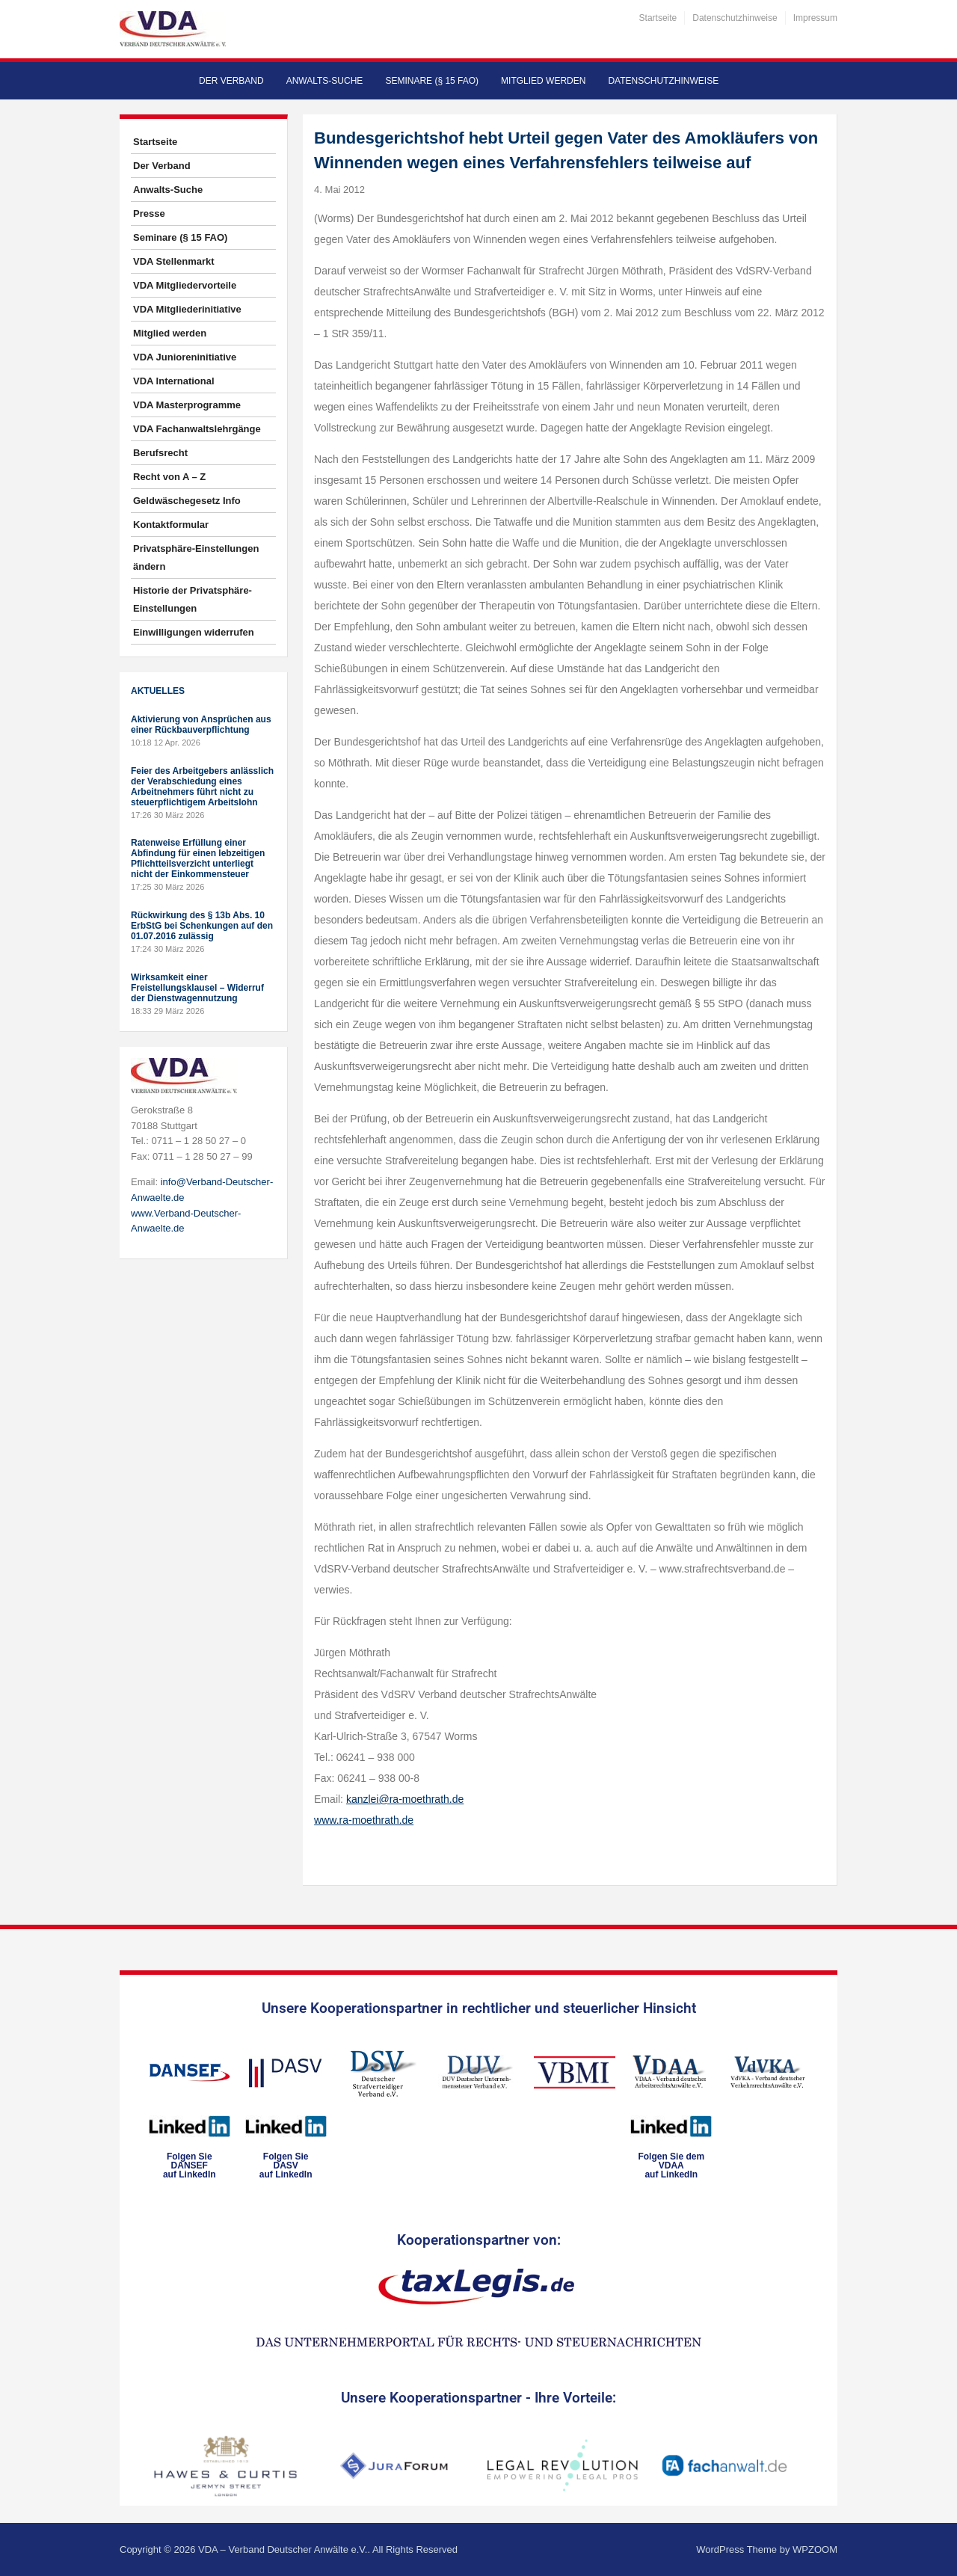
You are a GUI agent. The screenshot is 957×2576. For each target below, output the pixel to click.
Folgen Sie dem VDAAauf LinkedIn (671, 2165)
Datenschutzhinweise (734, 18)
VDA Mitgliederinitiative (187, 309)
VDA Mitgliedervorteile (184, 285)
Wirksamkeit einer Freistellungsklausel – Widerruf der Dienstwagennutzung (197, 987)
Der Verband (231, 81)
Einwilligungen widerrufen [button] (193, 632)
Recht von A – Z (169, 476)
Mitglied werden (543, 81)
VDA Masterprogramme (187, 405)
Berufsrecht (160, 452)
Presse (149, 213)
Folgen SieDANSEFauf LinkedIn (189, 2165)
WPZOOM (815, 2549)
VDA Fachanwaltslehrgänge (197, 428)
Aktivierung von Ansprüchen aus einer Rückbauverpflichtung (201, 724)
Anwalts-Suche (324, 81)
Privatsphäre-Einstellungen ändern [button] (196, 557)
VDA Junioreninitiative (184, 357)
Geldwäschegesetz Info (187, 500)
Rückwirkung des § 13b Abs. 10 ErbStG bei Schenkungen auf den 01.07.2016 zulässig (202, 925)
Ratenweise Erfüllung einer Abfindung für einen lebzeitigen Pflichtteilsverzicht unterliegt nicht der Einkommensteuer (198, 858)
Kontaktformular (171, 524)
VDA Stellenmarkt (174, 261)
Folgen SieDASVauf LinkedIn (286, 2165)
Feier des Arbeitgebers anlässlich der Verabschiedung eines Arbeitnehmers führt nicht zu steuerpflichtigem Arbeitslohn (202, 787)
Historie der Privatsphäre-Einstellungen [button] (192, 599)
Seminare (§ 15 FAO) (431, 81)
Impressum (815, 18)
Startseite (658, 18)
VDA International (174, 381)
